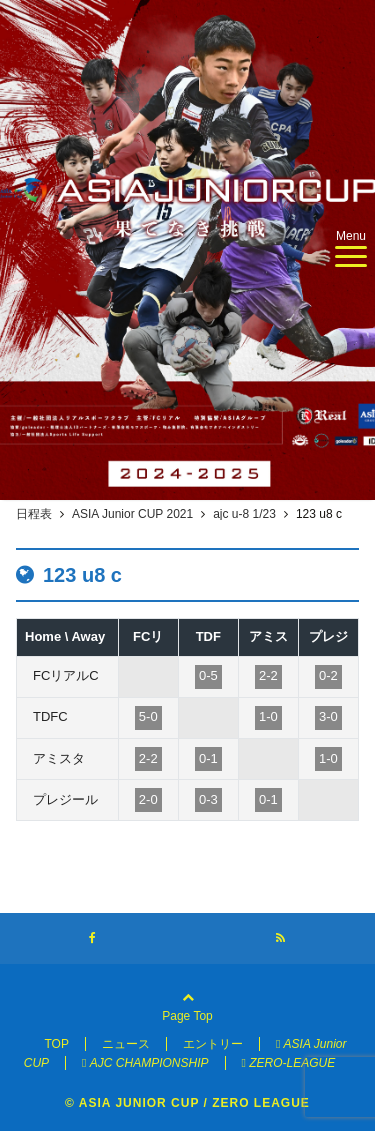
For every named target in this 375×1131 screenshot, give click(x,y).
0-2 (328, 675)
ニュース (126, 1044)
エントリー (213, 1044)
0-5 (208, 675)
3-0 (328, 716)
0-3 (208, 799)
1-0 (268, 716)
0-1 (208, 758)
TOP (56, 1044)
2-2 (268, 675)
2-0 (148, 799)
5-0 (148, 716)
